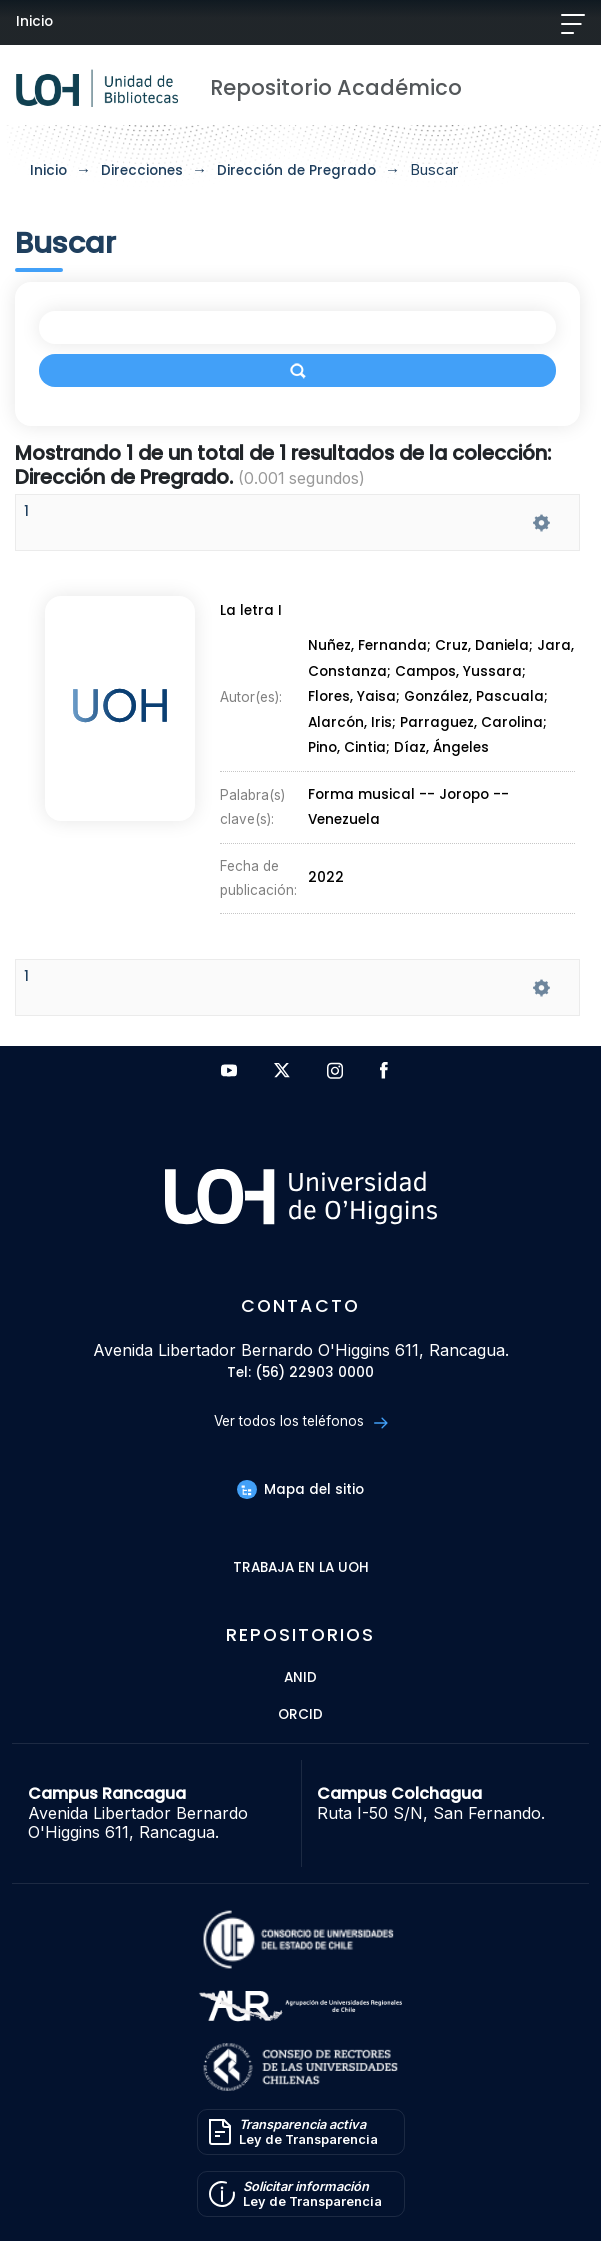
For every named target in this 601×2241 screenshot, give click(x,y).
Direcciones (142, 170)
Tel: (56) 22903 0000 (300, 1373)
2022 (326, 878)
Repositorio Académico (336, 87)
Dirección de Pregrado (296, 170)
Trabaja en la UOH (301, 1568)
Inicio (34, 21)
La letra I (251, 610)
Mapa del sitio (300, 1489)
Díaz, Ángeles (441, 748)
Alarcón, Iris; (354, 722)
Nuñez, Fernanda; (371, 646)
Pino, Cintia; (351, 748)
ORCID (300, 1715)
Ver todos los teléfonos (300, 1421)
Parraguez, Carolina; (473, 722)
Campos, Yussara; (460, 671)
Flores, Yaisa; (356, 697)
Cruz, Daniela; (486, 646)
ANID (300, 1678)
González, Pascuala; (476, 697)
